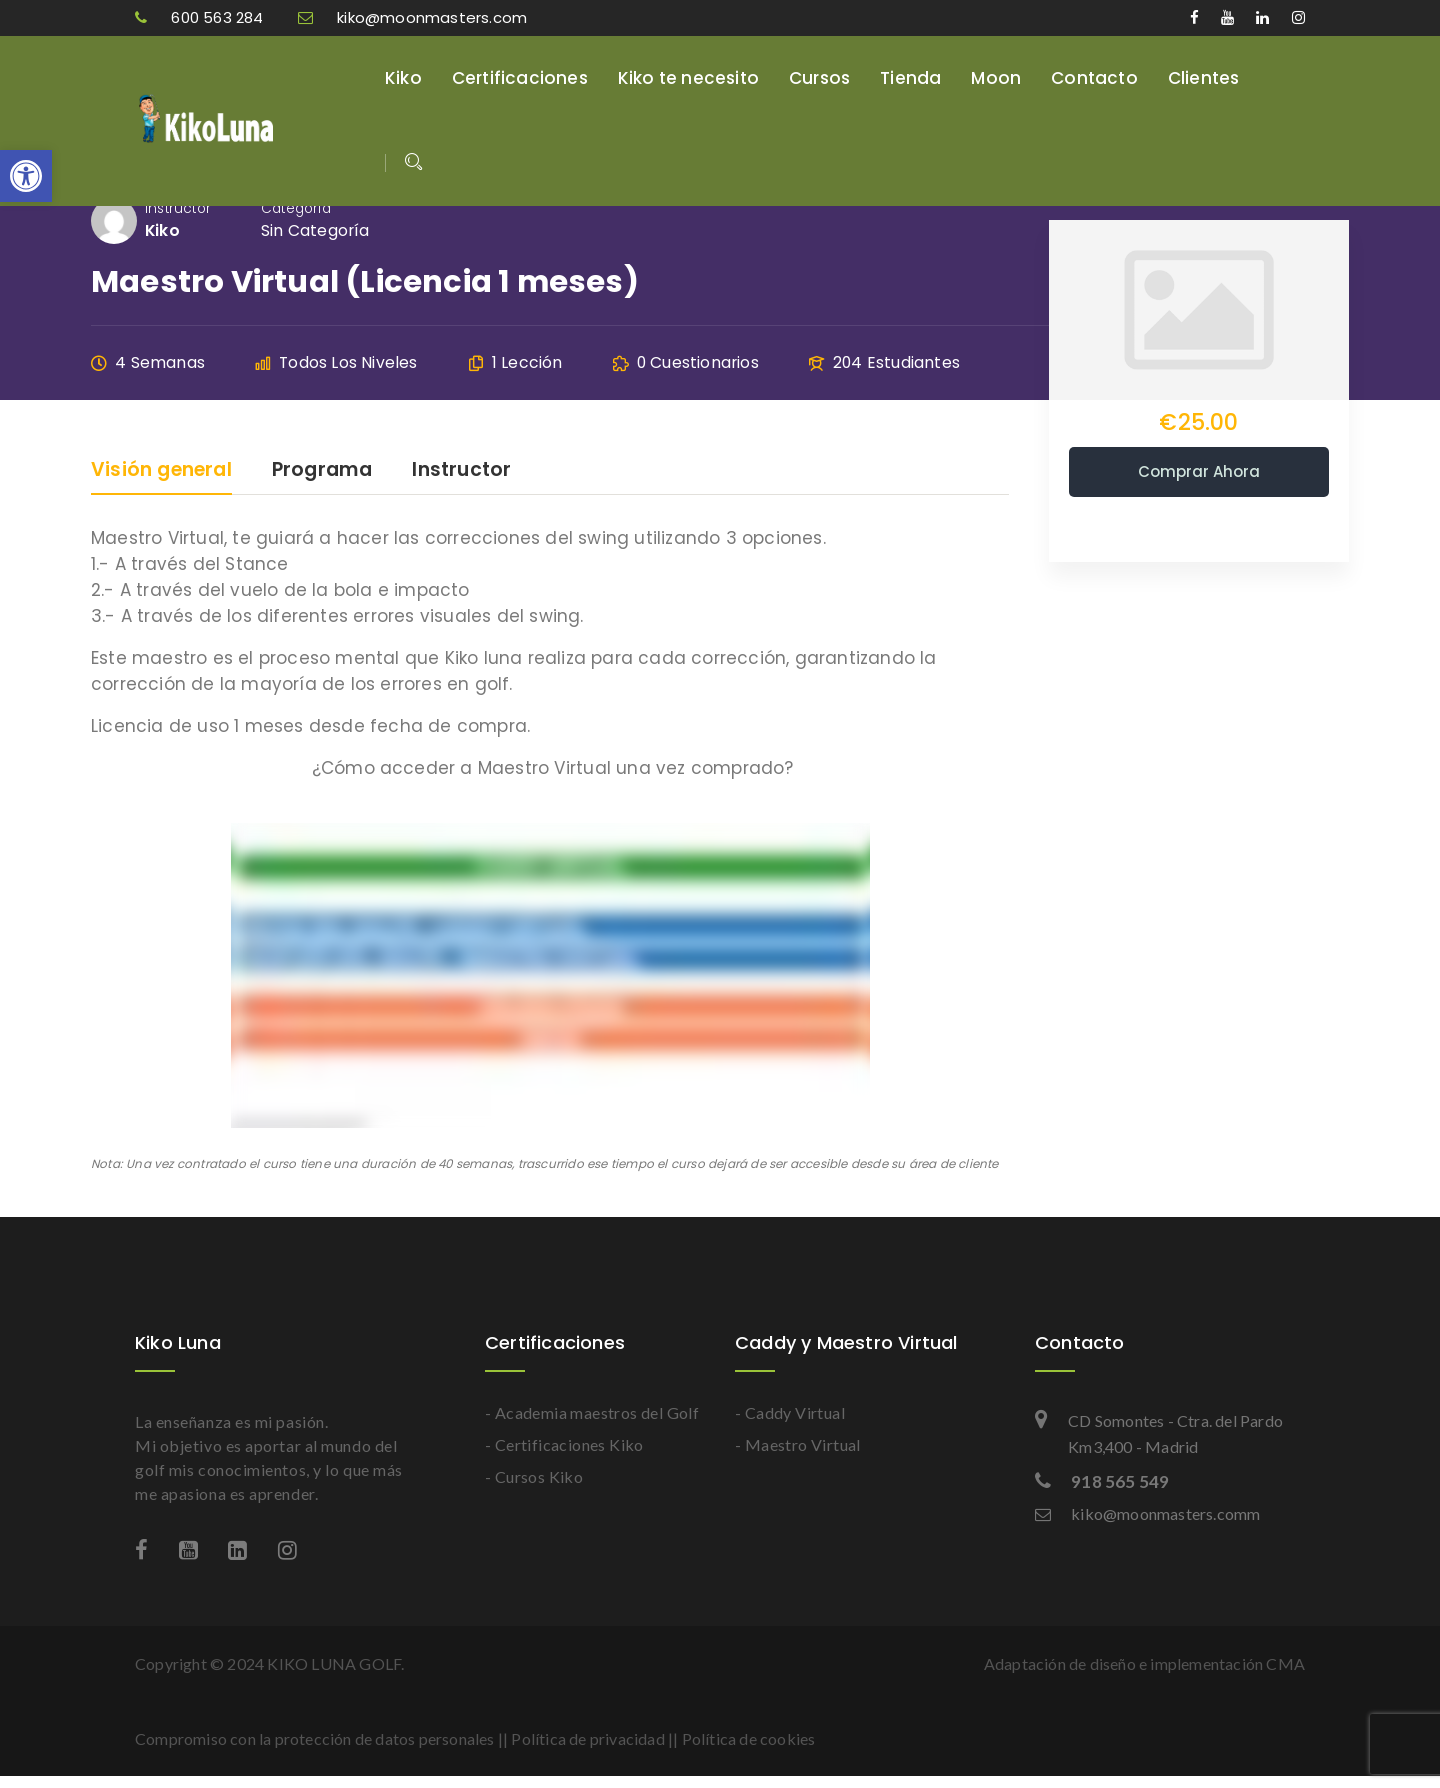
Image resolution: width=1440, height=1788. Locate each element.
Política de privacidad (587, 1738)
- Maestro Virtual (798, 1444)
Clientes (1204, 78)
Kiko (403, 78)
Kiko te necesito (688, 78)
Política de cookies (749, 1738)
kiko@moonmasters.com (412, 17)
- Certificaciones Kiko (564, 1444)
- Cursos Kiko (534, 1476)
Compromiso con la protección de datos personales (315, 1738)
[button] (26, 176)
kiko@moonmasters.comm (1147, 1513)
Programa (322, 471)
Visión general (161, 471)
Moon (996, 78)
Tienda (910, 78)
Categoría (296, 208)
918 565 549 (1102, 1481)
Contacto (1094, 78)
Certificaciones (520, 78)
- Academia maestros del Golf (592, 1412)
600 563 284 (201, 17)
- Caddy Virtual (790, 1412)
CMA (1285, 1663)
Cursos (819, 78)
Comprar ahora (1199, 471)
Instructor (178, 208)
